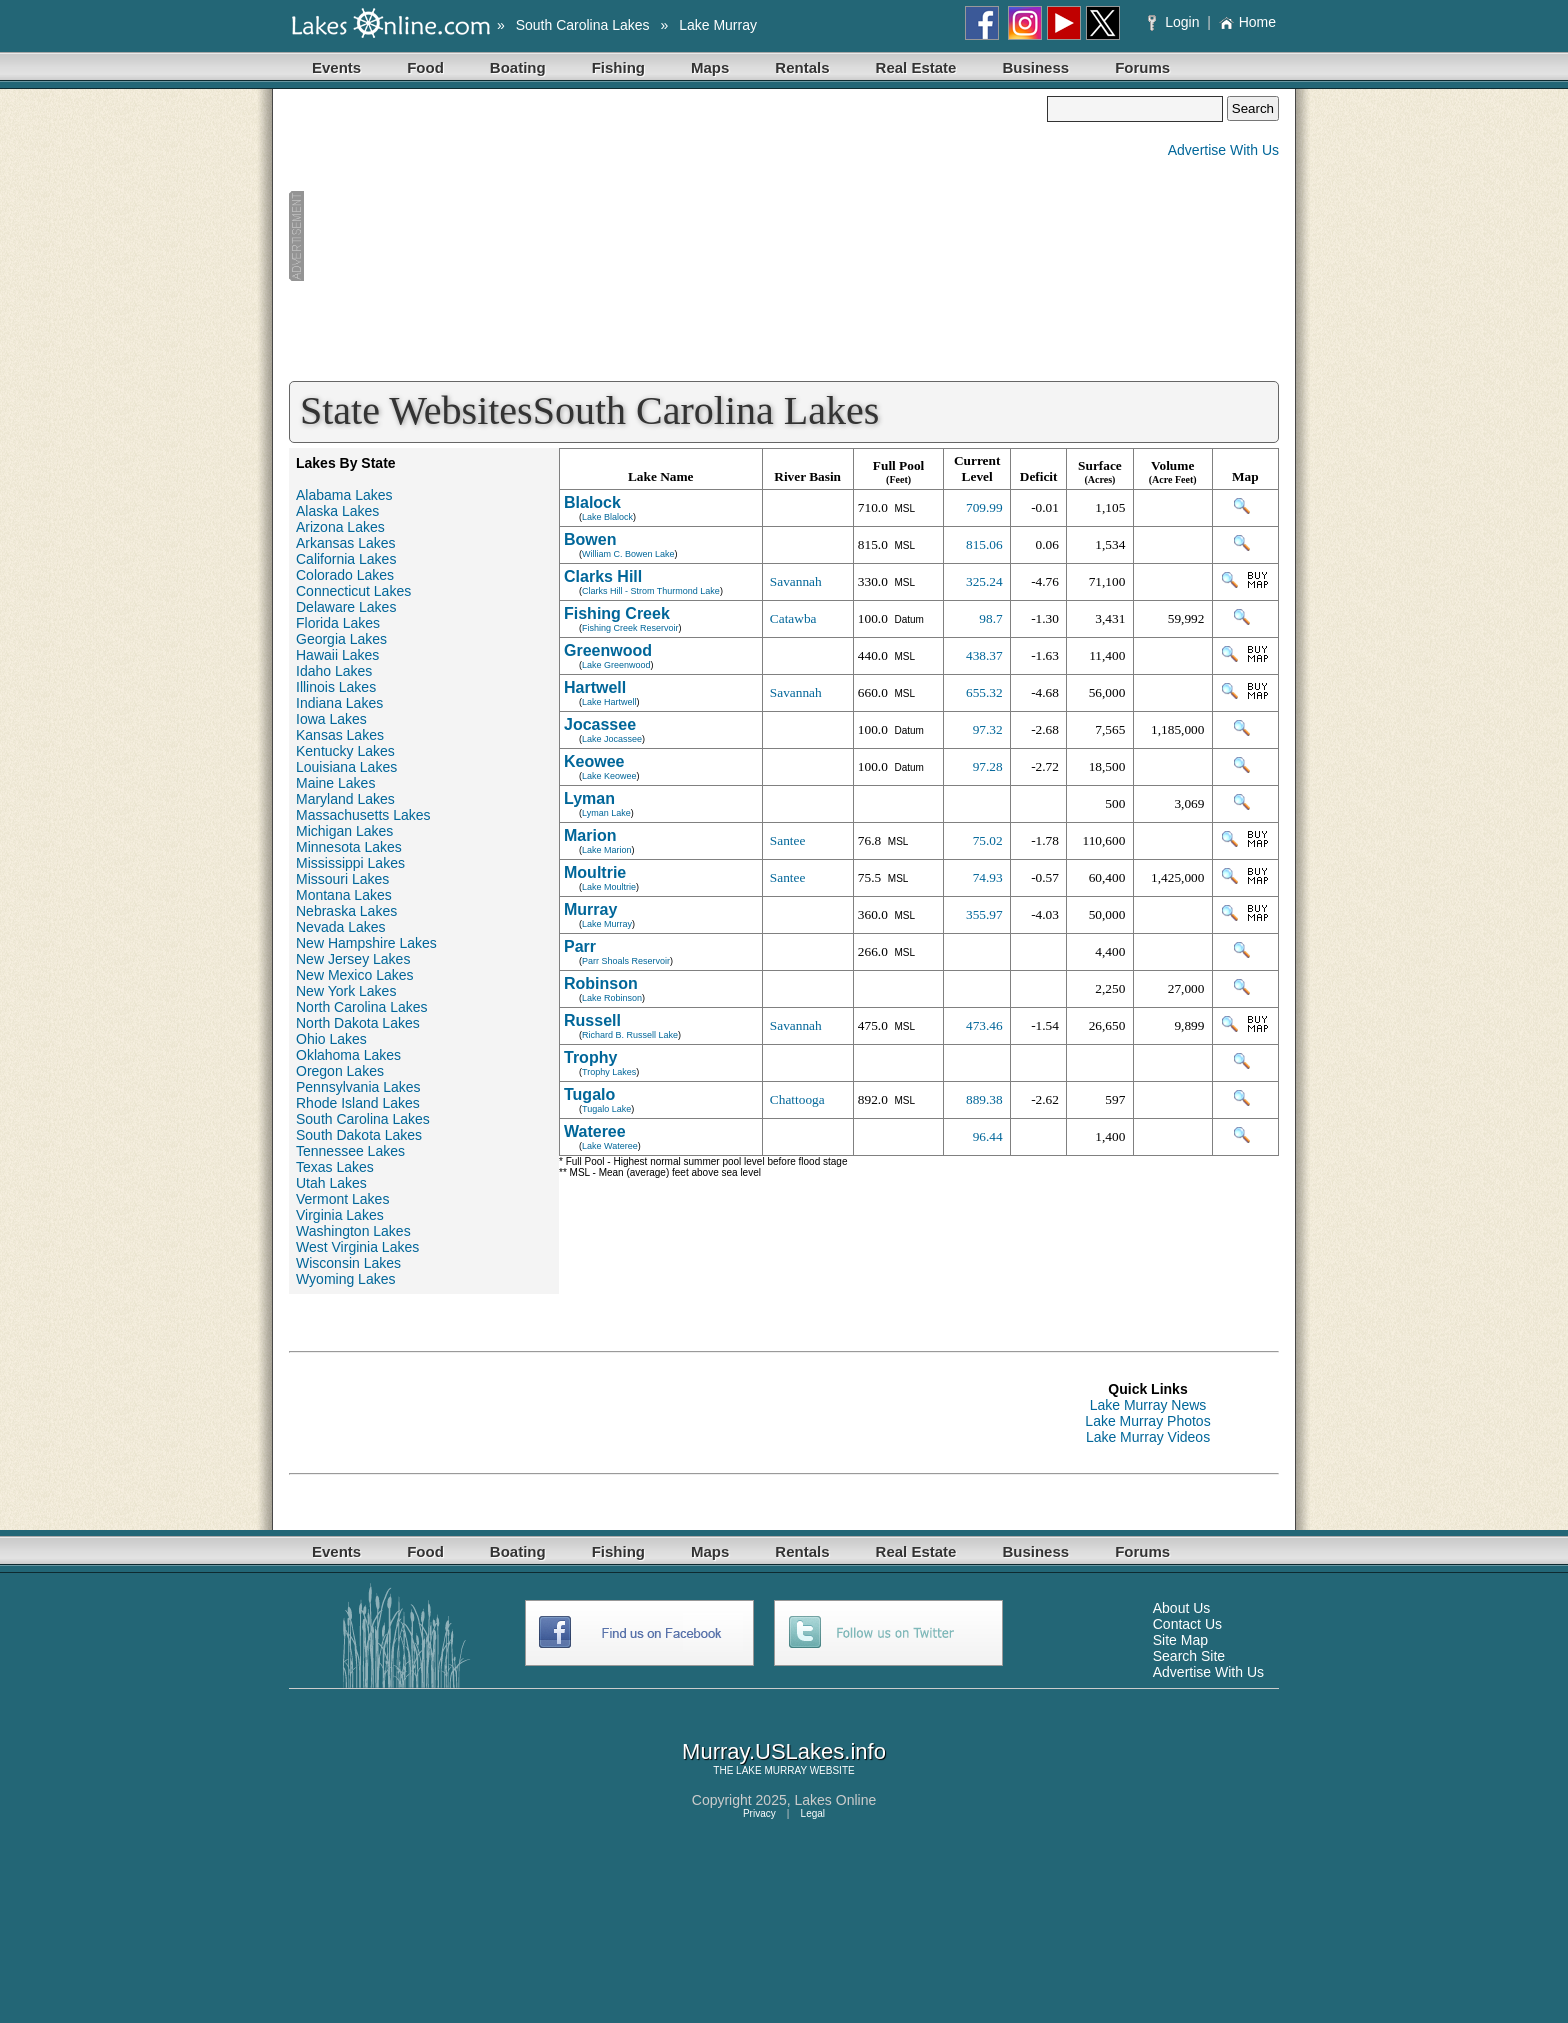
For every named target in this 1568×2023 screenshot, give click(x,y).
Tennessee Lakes (350, 1151)
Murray (590, 909)
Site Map (1180, 1640)
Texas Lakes (335, 1167)
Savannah (796, 581)
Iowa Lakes (331, 719)
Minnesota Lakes (349, 847)
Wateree (595, 1131)
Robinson (601, 983)
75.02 (988, 840)
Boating (518, 67)
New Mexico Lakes (355, 975)
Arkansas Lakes (346, 543)
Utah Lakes (331, 1183)
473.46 (984, 1025)
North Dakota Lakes (358, 1023)
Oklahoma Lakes (348, 1055)
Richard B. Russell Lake (630, 1035)
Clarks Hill (603, 576)
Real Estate (916, 67)
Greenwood (608, 650)
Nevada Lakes (341, 927)
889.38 (984, 1099)
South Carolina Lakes (583, 25)
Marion (590, 835)
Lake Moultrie (609, 887)
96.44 (988, 1136)
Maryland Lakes (345, 799)
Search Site (1189, 1656)
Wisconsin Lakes (348, 1263)
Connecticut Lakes (353, 591)
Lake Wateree (610, 1146)
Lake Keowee (609, 776)
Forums (1142, 67)
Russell (592, 1020)
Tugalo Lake (606, 1109)
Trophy (590, 1057)
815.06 (984, 544)
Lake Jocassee (612, 739)
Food (425, 67)
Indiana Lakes (339, 703)
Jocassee (600, 724)
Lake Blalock (607, 517)
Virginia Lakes (340, 1215)
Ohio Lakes (331, 1039)
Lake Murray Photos (1147, 1421)
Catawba (793, 618)
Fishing (618, 67)
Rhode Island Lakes (358, 1103)
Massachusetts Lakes (363, 815)
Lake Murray (718, 25)
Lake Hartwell (609, 702)
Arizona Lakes (340, 527)
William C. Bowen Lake (628, 554)
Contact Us (1187, 1624)
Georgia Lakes (341, 639)
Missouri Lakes (342, 879)
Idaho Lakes (334, 671)
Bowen (590, 539)
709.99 (984, 507)
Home (1247, 22)
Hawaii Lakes (337, 655)
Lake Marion (607, 850)
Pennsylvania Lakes (358, 1087)
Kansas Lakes (340, 735)
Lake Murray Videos (1148, 1437)
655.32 (984, 692)
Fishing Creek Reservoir (630, 628)
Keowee (594, 761)
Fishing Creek (617, 613)
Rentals (802, 67)
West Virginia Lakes (357, 1247)
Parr (580, 946)
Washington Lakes (353, 1231)
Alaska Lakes (337, 511)
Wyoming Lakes (345, 1279)
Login (1175, 22)
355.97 (984, 914)
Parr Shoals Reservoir (626, 961)
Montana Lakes (344, 895)
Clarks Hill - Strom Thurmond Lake (651, 591)
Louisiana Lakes (346, 767)
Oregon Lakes (340, 1071)
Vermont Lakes (342, 1199)
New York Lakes (346, 991)
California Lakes (346, 559)
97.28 (988, 766)
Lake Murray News (1148, 1405)
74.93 (988, 877)
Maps (710, 67)
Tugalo (589, 1094)
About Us (1182, 1608)
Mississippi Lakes (350, 863)
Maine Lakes (335, 783)
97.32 (988, 729)
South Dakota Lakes (359, 1135)
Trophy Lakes (609, 1072)
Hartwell (595, 687)
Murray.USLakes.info (784, 1751)
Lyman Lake (606, 813)
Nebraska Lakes (346, 911)
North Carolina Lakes (362, 1007)
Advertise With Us (1223, 150)
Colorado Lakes (345, 575)
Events (336, 67)
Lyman (589, 798)
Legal (813, 1813)
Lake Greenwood (616, 665)
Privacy (759, 1813)
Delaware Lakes (346, 607)
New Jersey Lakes (353, 959)
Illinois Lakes (336, 687)
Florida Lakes (338, 623)
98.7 (990, 618)
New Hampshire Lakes (366, 943)
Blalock (592, 502)
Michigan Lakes (344, 831)
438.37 (984, 655)
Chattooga (797, 1099)
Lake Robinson (612, 998)
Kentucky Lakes (345, 751)
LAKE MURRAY (771, 1770)
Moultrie (595, 872)
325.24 (984, 581)
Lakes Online (836, 1800)
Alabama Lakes (344, 495)
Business (1035, 67)
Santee (788, 840)
